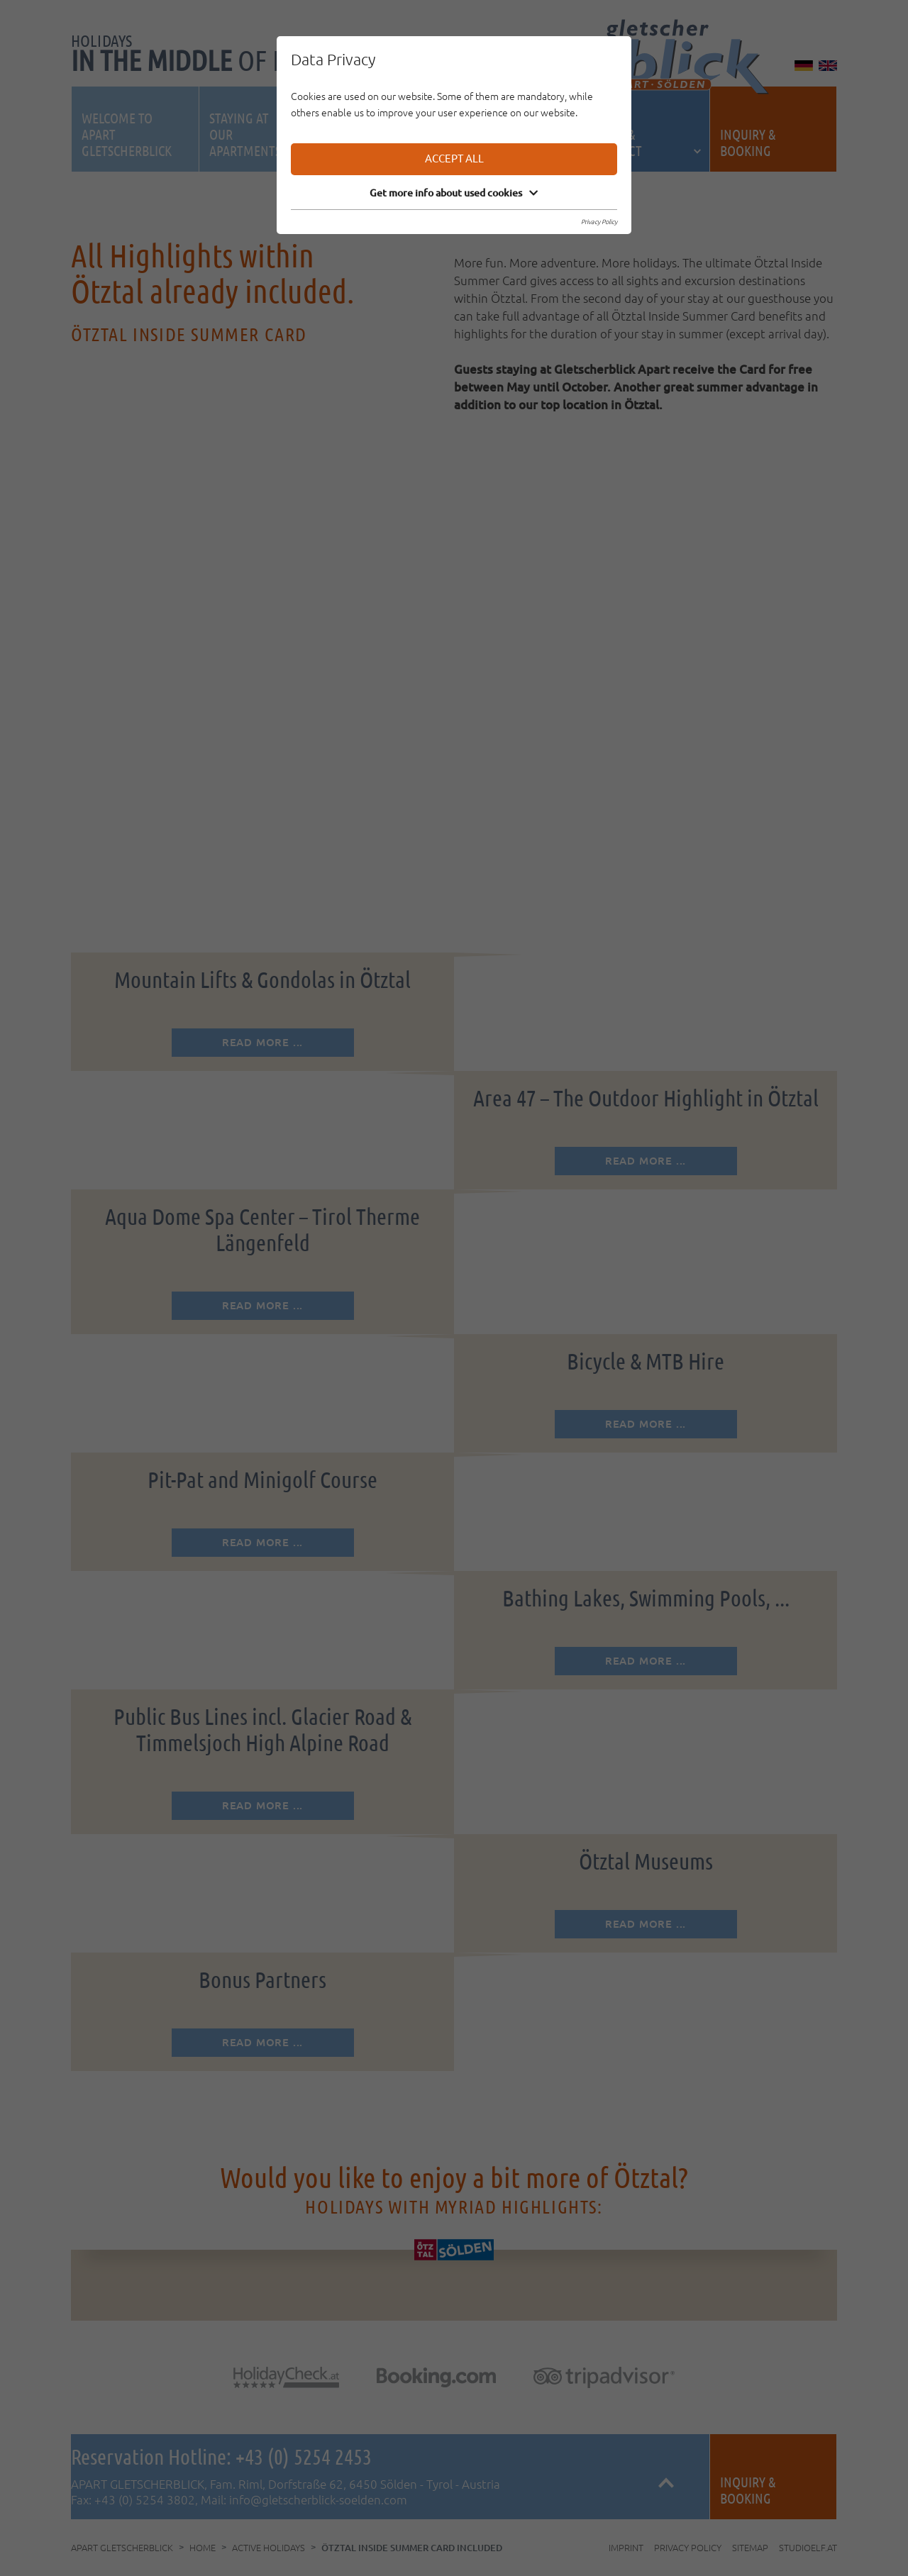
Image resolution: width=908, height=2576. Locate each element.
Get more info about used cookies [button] (454, 193)
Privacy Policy (599, 222)
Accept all (454, 158)
